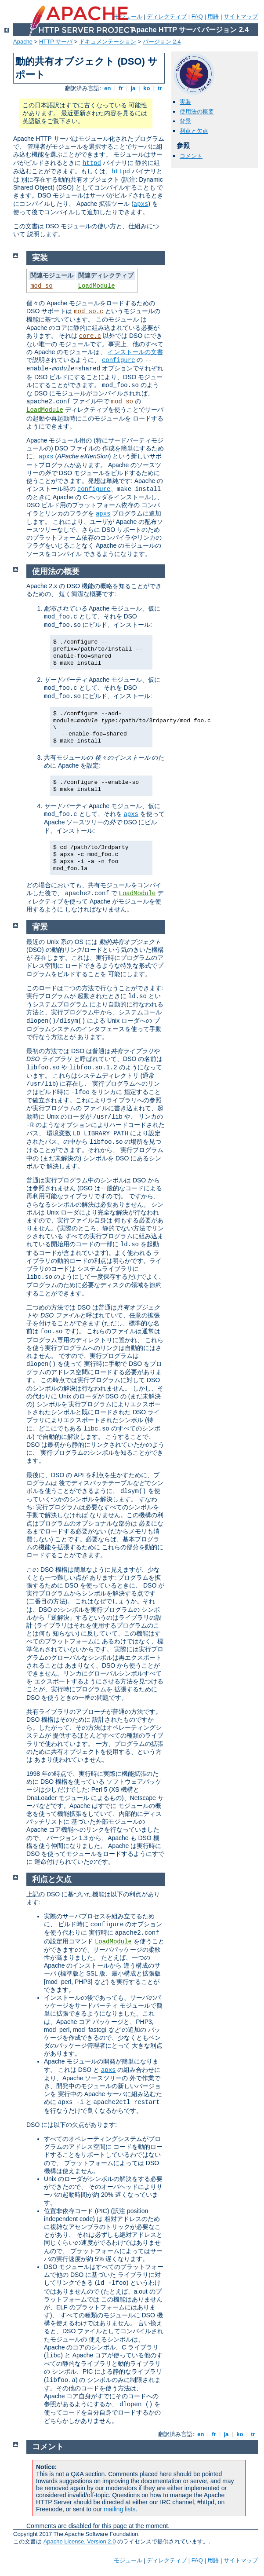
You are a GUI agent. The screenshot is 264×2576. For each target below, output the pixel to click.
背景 (185, 121)
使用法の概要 (197, 111)
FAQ (197, 16)
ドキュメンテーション (107, 41)
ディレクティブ (167, 16)
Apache (23, 41)
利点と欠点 (194, 131)
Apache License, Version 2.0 (79, 2541)
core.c (90, 336)
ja (133, 88)
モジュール (128, 2560)
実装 (185, 102)
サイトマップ (241, 16)
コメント (191, 156)
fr (121, 88)
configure (118, 360)
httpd (92, 163)
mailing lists (119, 2509)
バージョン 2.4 (162, 41)
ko (147, 88)
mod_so (41, 285)
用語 (213, 16)
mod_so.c (88, 311)
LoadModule (96, 285)
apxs (141, 204)
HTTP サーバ (55, 41)
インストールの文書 (135, 351)
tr (160, 88)
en (107, 88)
